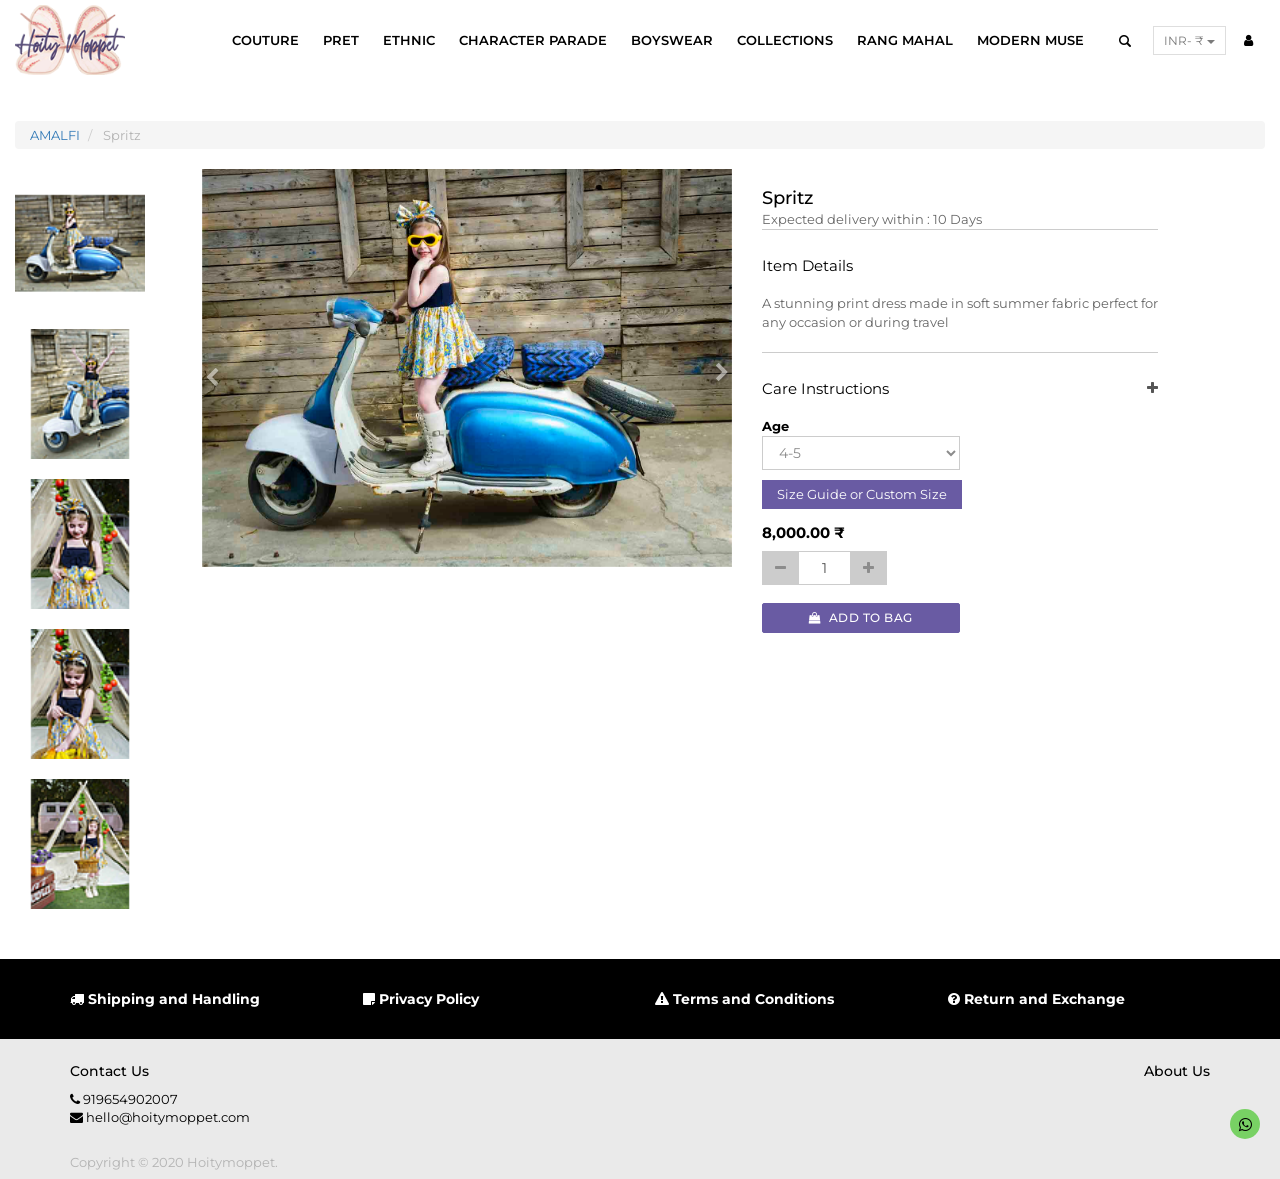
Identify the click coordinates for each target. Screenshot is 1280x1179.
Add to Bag (861, 617)
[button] (219, 367)
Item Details (807, 266)
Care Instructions (960, 389)
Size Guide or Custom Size (862, 494)
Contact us (109, 1071)
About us (1177, 1071)
